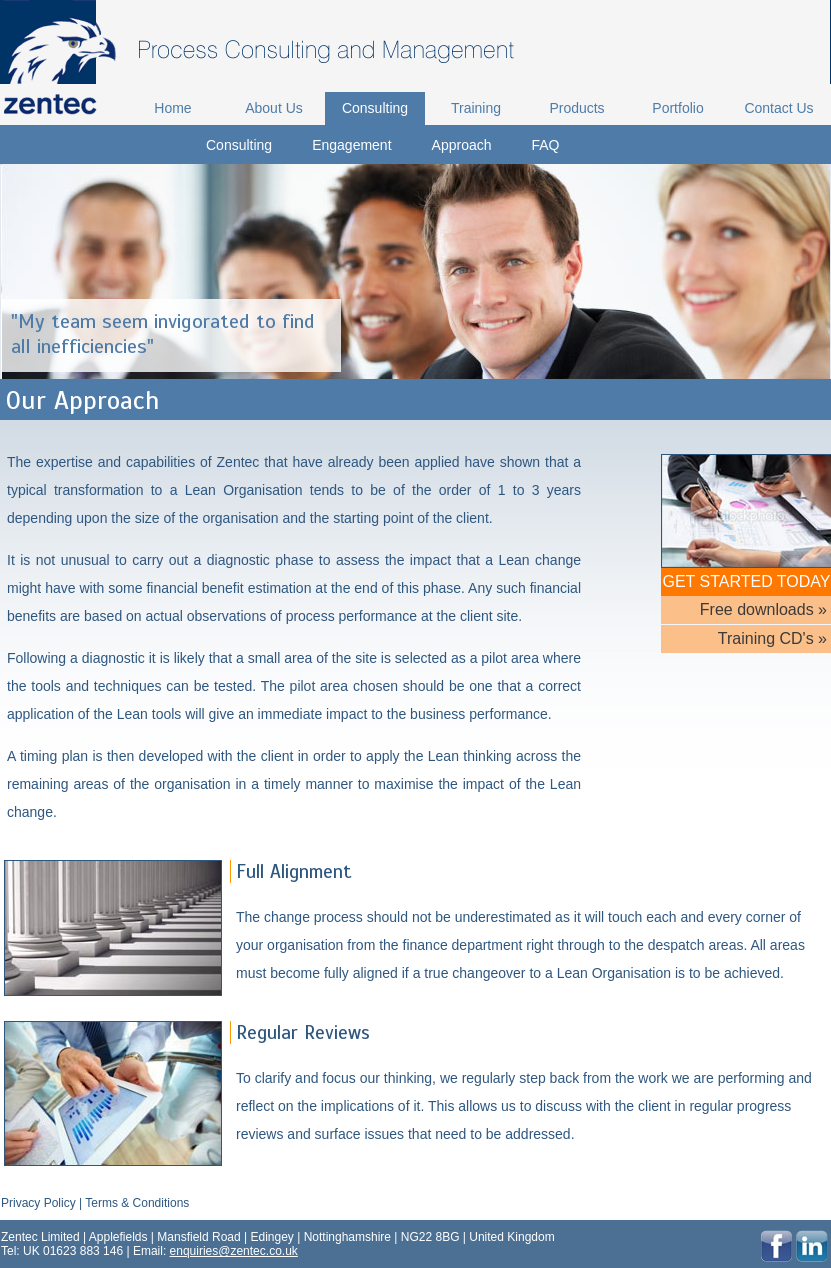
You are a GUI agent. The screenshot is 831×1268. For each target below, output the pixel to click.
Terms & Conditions (137, 1203)
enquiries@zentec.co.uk (234, 1251)
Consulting (375, 108)
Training (476, 108)
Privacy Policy (38, 1203)
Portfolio (677, 108)
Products (576, 108)
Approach (462, 145)
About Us (274, 108)
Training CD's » (772, 638)
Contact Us (778, 108)
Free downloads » (763, 609)
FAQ (546, 145)
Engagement (351, 145)
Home (172, 108)
